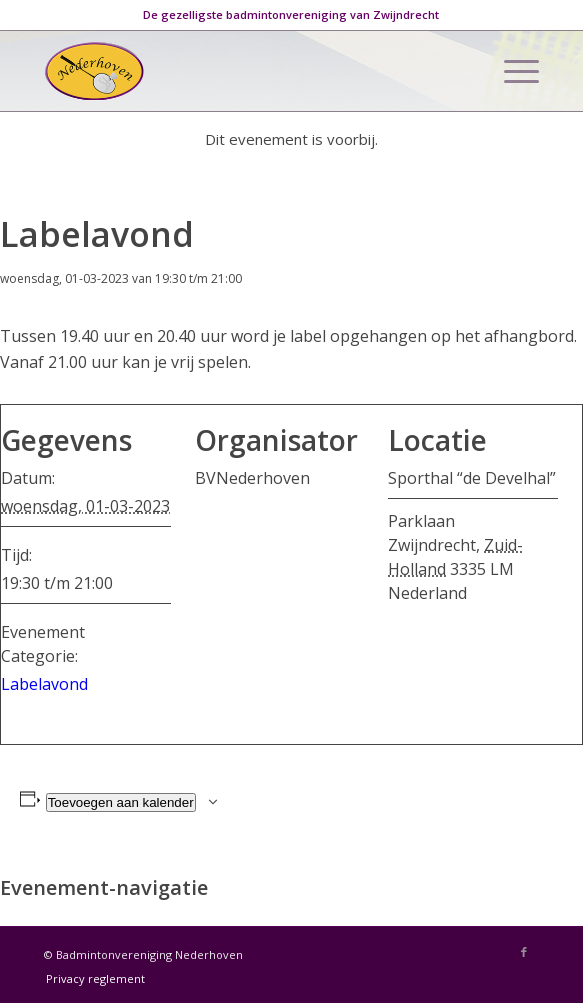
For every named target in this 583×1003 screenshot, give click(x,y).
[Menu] (511, 71)
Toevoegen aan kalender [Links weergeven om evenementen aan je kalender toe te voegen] (121, 802)
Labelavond (44, 684)
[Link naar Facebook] (524, 952)
